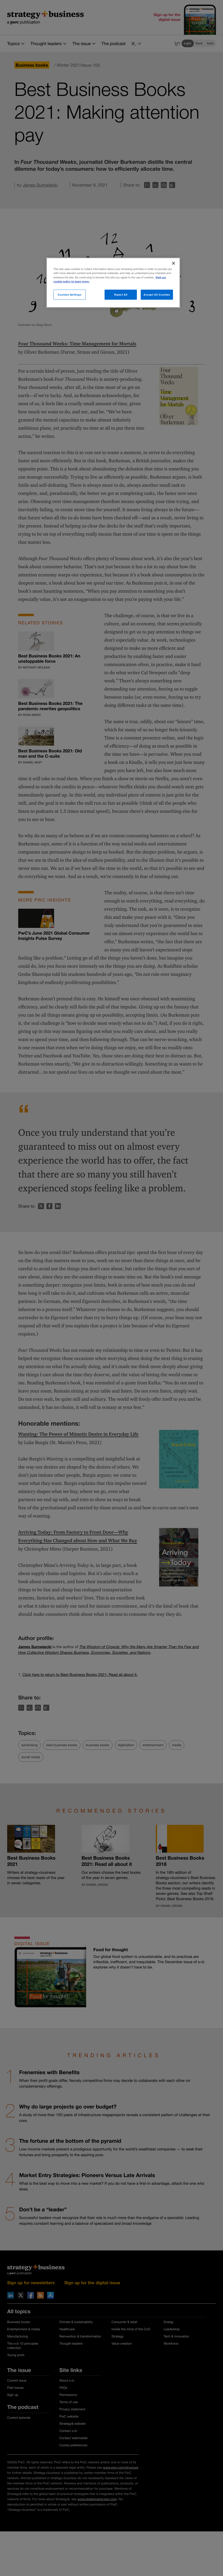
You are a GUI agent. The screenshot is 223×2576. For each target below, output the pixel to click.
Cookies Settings (69, 294)
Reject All (121, 294)
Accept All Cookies (157, 294)
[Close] (173, 263)
